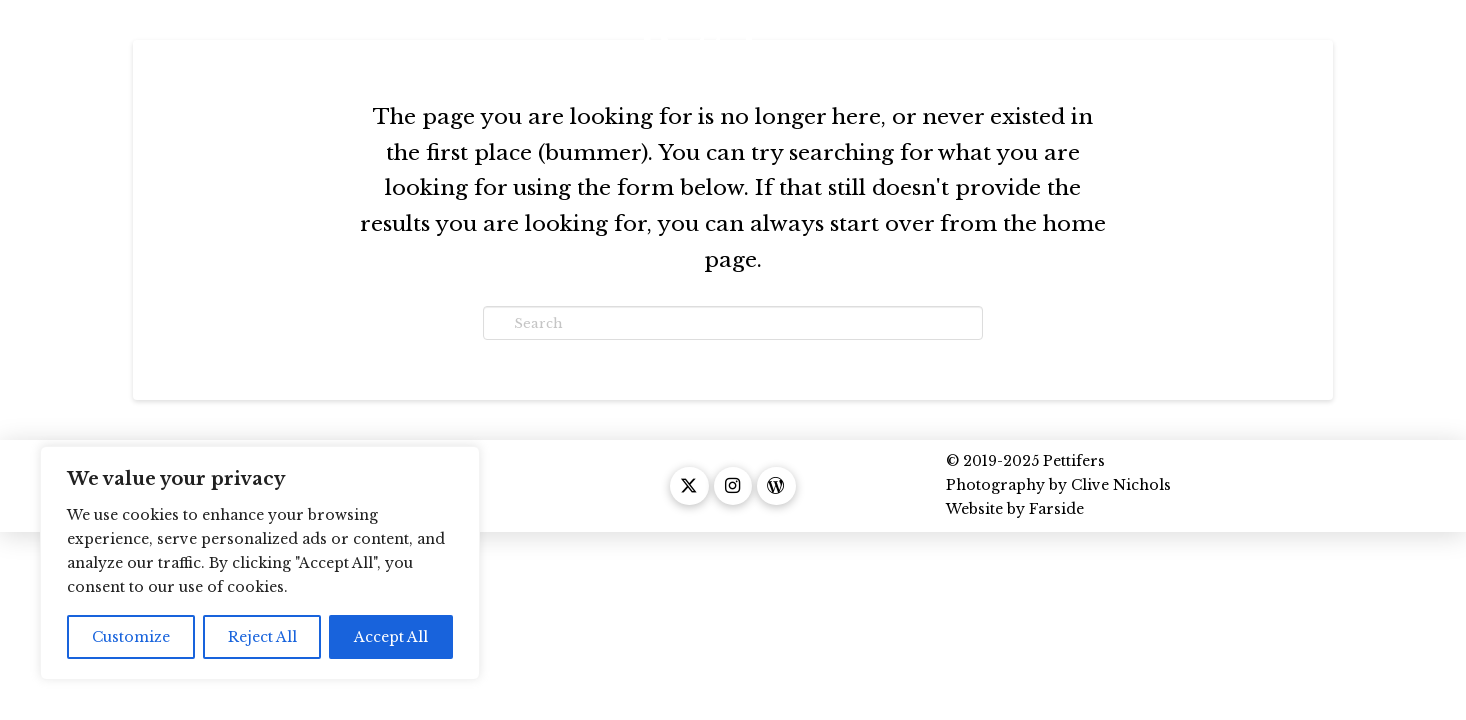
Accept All (391, 637)
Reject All (262, 637)
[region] (260, 563)
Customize (131, 637)
